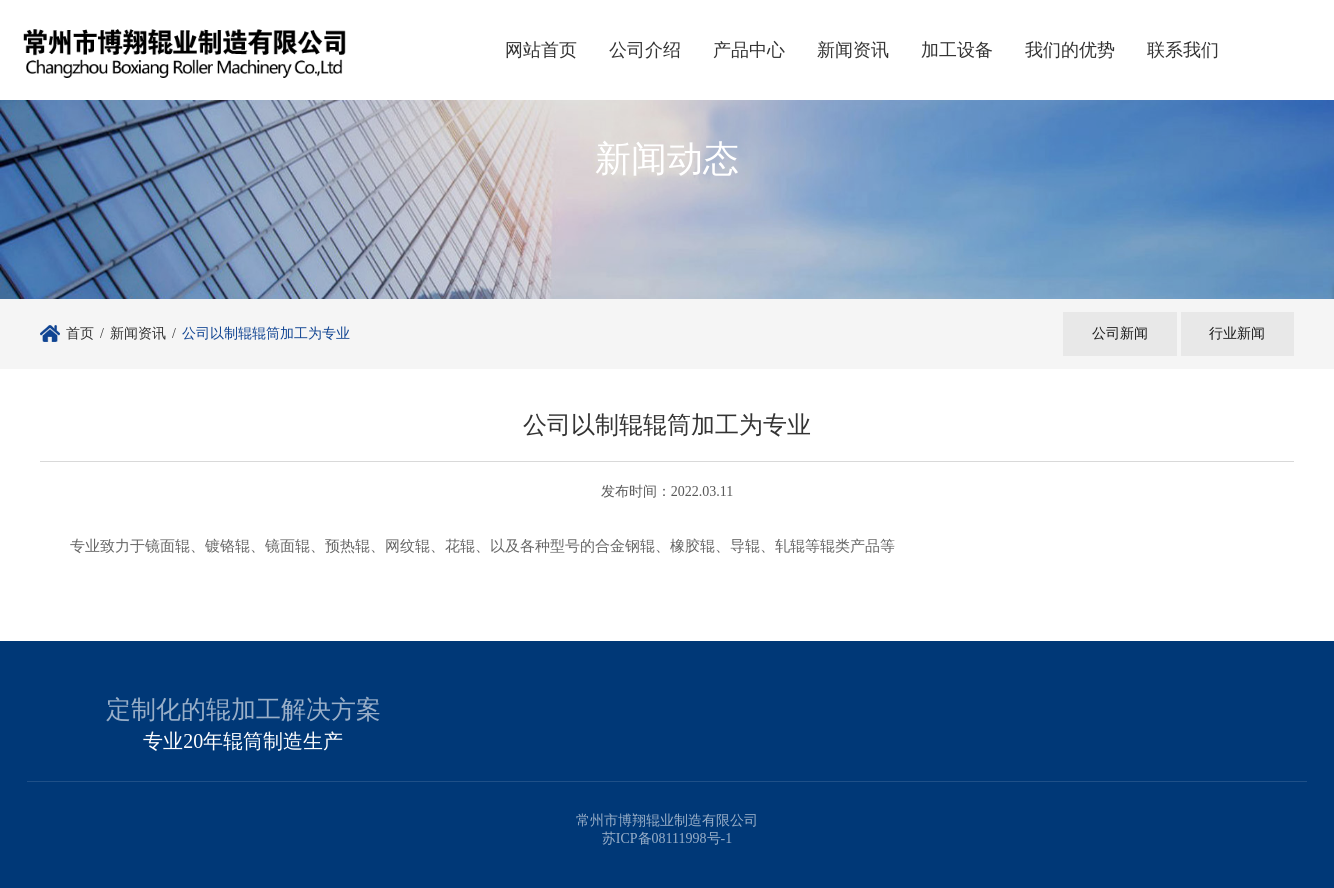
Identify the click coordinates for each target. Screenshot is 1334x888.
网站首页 (541, 50)
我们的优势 (1070, 50)
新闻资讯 (853, 50)
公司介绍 (645, 50)
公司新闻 (1116, 333)
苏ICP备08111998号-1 (667, 838)
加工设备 (957, 50)
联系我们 (1183, 50)
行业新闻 (1236, 333)
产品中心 (749, 50)
